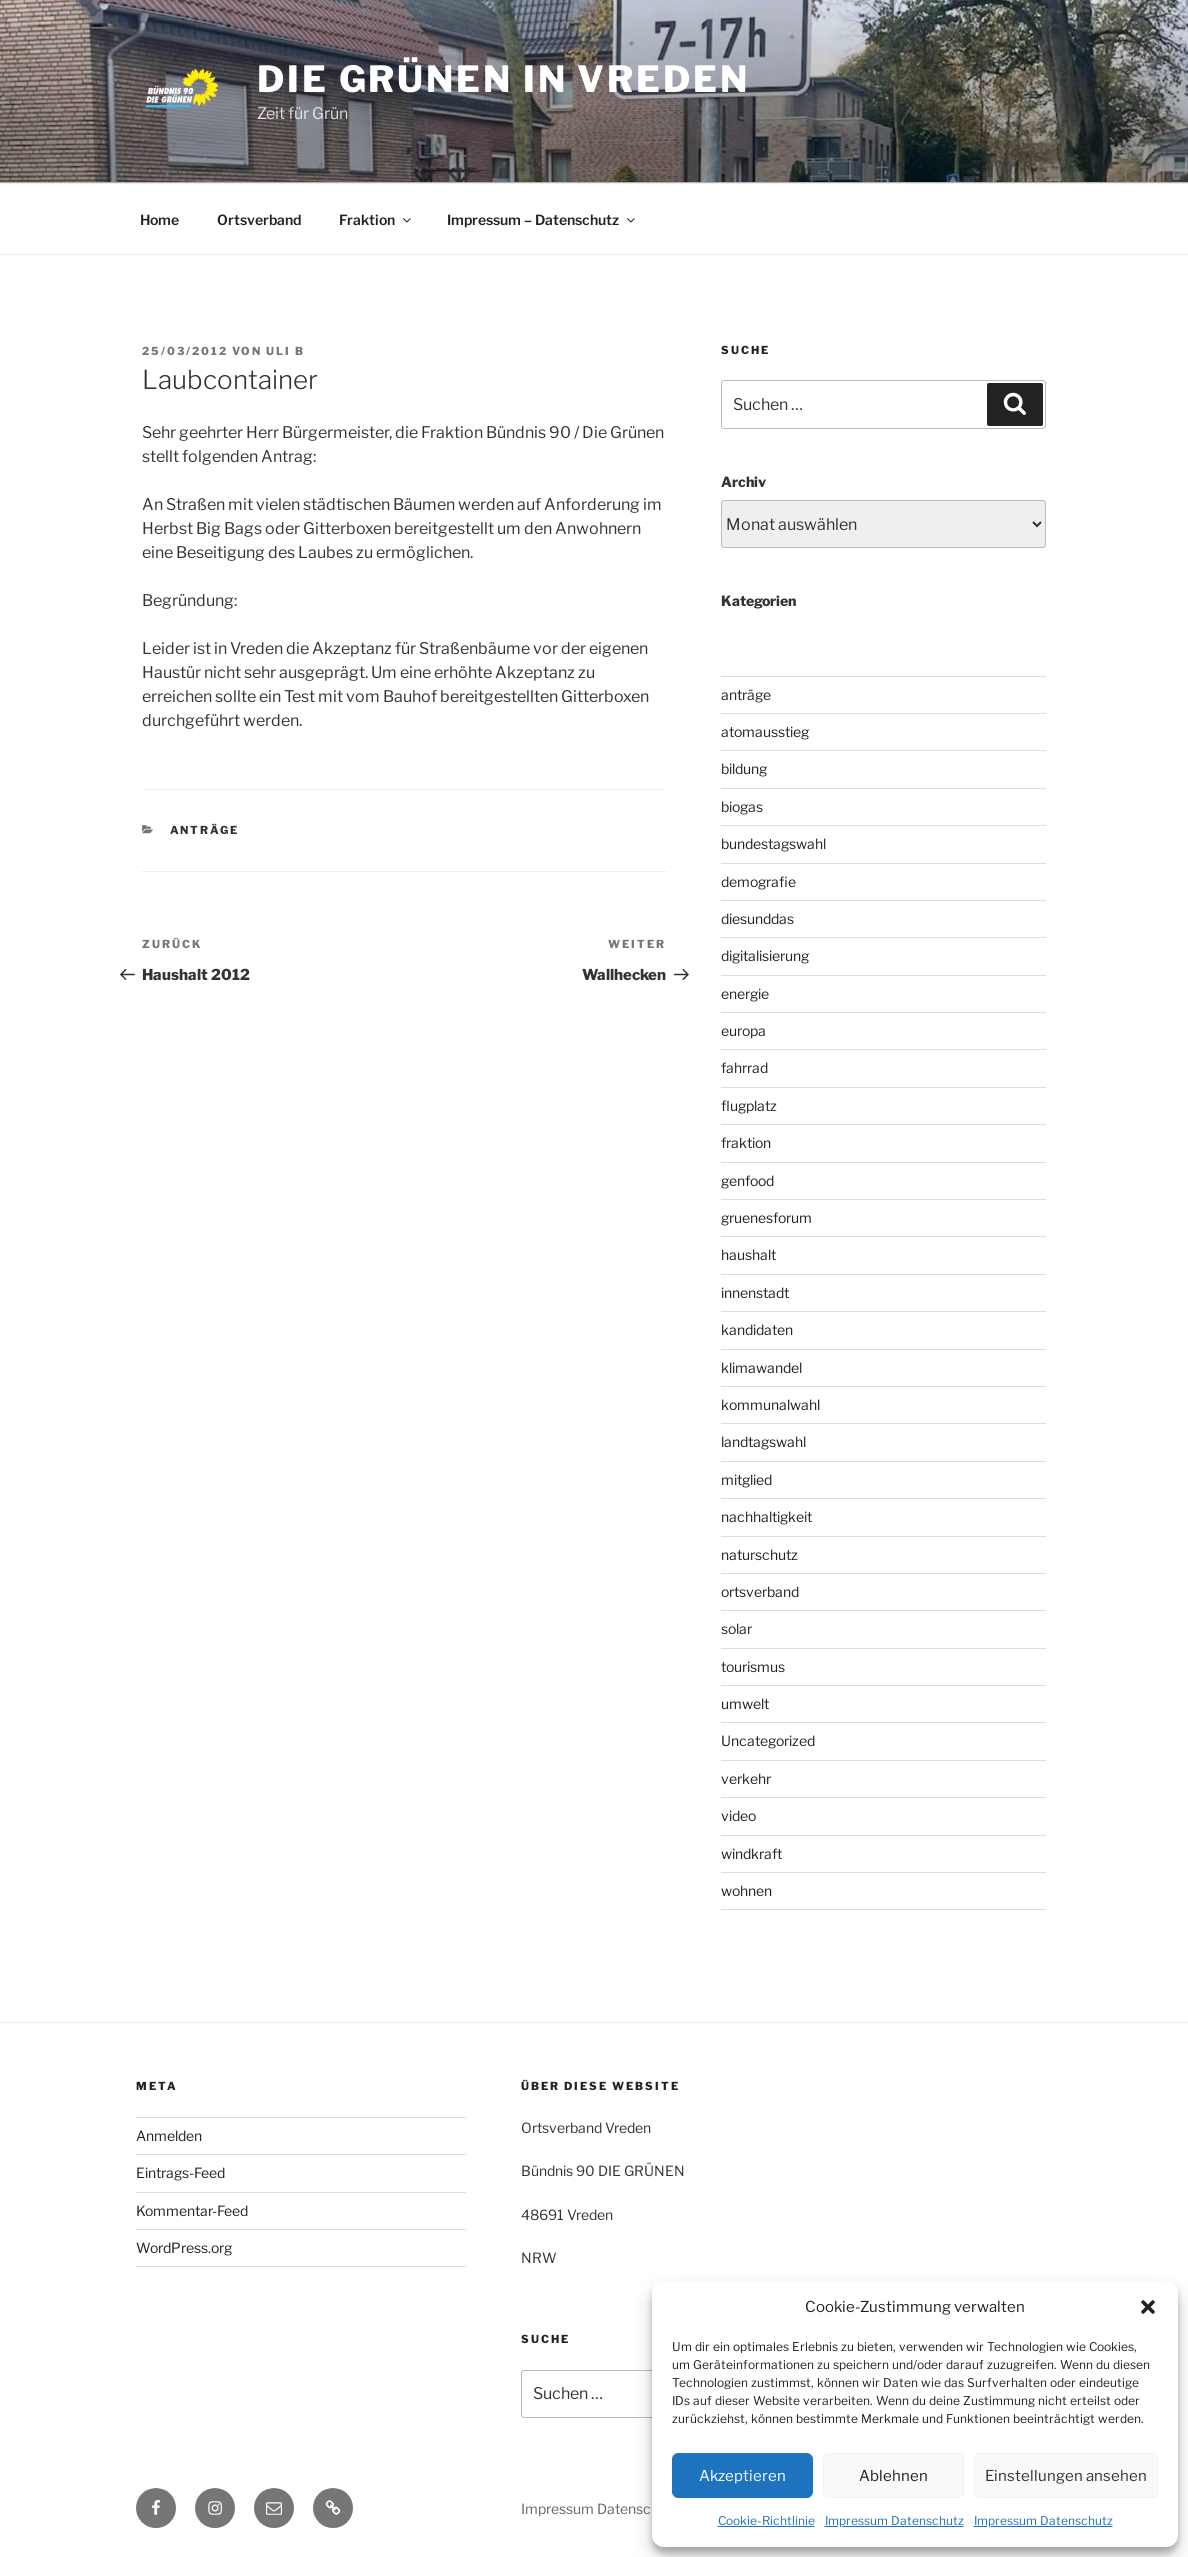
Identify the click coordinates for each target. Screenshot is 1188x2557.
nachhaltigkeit (766, 1516)
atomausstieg (765, 731)
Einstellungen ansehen (1066, 2476)
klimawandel (761, 1367)
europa (743, 1030)
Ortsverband (259, 219)
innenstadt (755, 1292)
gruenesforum (766, 1217)
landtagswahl (763, 1441)
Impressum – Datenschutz (542, 219)
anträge (205, 830)
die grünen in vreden (503, 79)
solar (736, 1628)
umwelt (745, 1703)
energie (745, 993)
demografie (758, 881)
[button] (1148, 2307)
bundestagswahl (773, 843)
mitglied (746, 1479)
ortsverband (760, 1591)
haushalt (748, 1254)
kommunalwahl (770, 1404)
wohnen (746, 1890)
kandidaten (757, 1329)
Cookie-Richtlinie (766, 2520)
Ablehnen (893, 2476)
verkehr (746, 1778)
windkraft (751, 1853)
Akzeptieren (742, 2476)
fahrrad (744, 1067)
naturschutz (759, 1554)
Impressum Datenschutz (894, 2520)
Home (159, 219)
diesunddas (757, 918)
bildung (744, 768)
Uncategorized (768, 1740)
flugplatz (749, 1105)
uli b (285, 351)
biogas (742, 806)
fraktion (746, 1142)
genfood (747, 1180)
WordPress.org (184, 2247)
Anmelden (169, 2135)
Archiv (743, 481)
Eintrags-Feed (180, 2172)
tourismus (753, 1666)
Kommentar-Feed (192, 2210)
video (738, 1815)
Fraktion (376, 219)
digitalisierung (765, 955)
